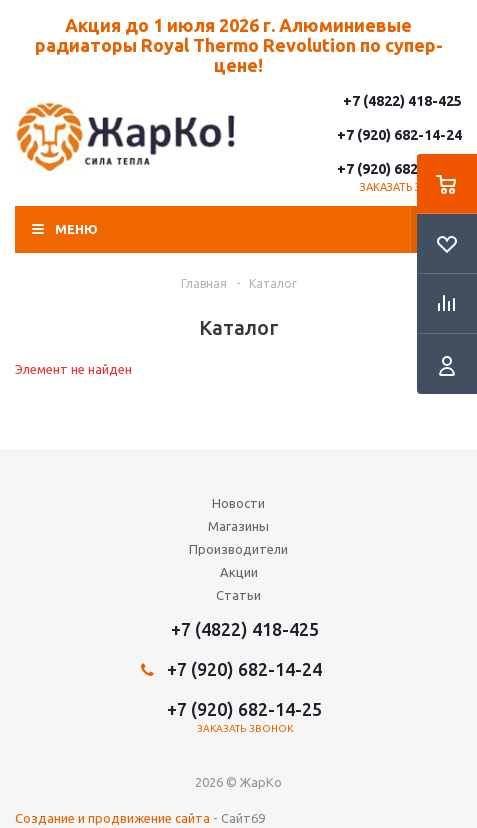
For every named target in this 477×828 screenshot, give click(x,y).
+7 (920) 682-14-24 (399, 135)
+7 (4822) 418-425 (402, 101)
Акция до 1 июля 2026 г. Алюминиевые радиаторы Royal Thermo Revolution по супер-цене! (239, 45)
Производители (238, 549)
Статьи (238, 595)
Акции (239, 572)
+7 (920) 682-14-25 (399, 169)
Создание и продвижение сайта (112, 818)
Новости (238, 503)
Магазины (238, 526)
